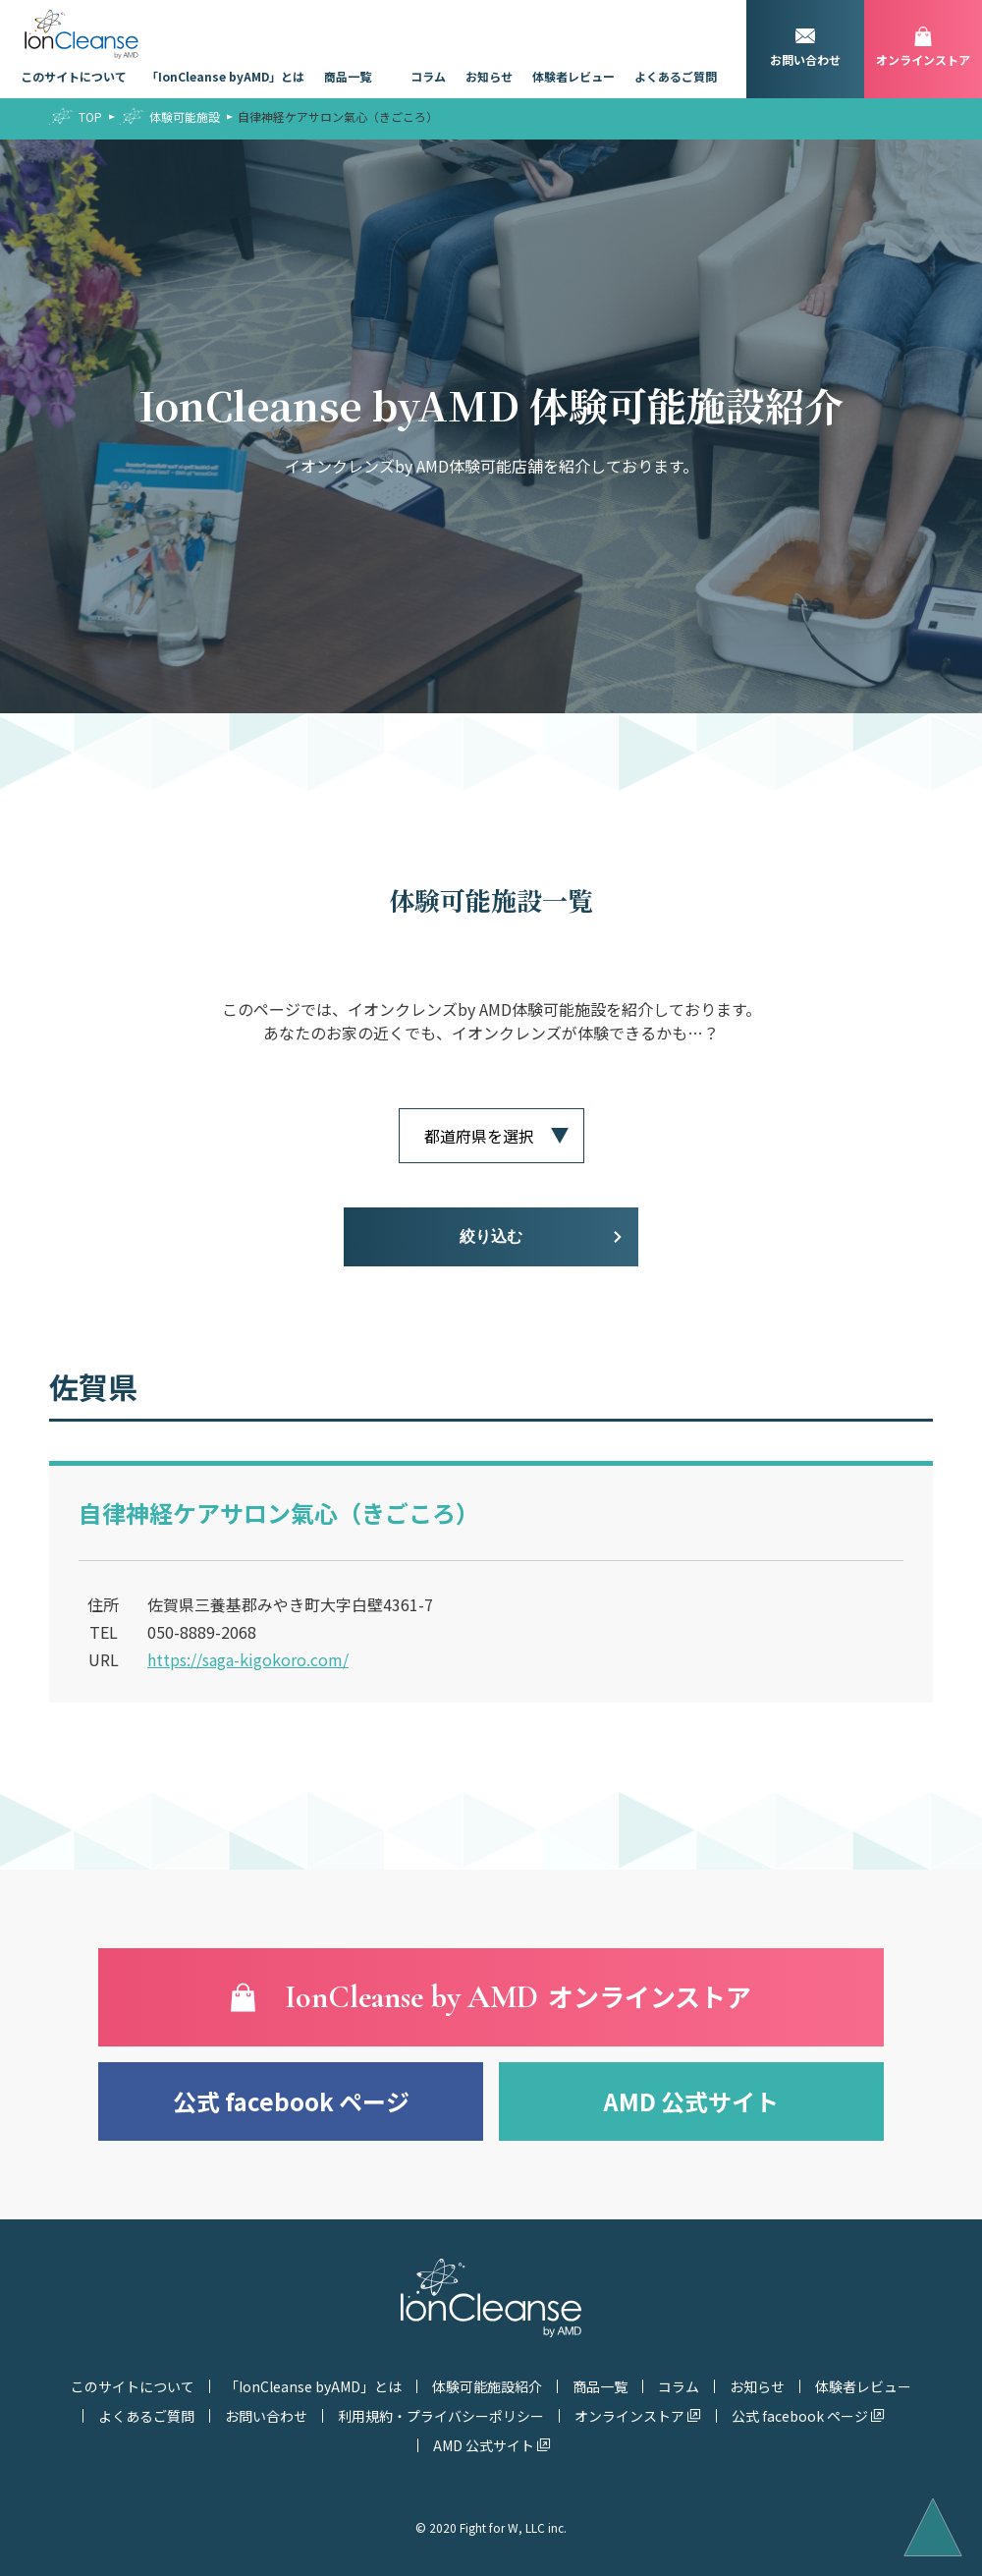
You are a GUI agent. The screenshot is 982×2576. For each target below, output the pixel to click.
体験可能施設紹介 (487, 2386)
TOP (90, 116)
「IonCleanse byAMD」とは (225, 76)
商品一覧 (347, 76)
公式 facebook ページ (291, 2101)
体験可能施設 (184, 116)
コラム (428, 76)
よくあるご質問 (675, 76)
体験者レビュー (573, 76)
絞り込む (491, 1236)
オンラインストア (629, 2416)
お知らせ (489, 76)
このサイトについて (74, 76)
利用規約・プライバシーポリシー (441, 2416)
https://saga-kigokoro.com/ (248, 1659)
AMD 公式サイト (691, 2101)
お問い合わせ (266, 2416)
